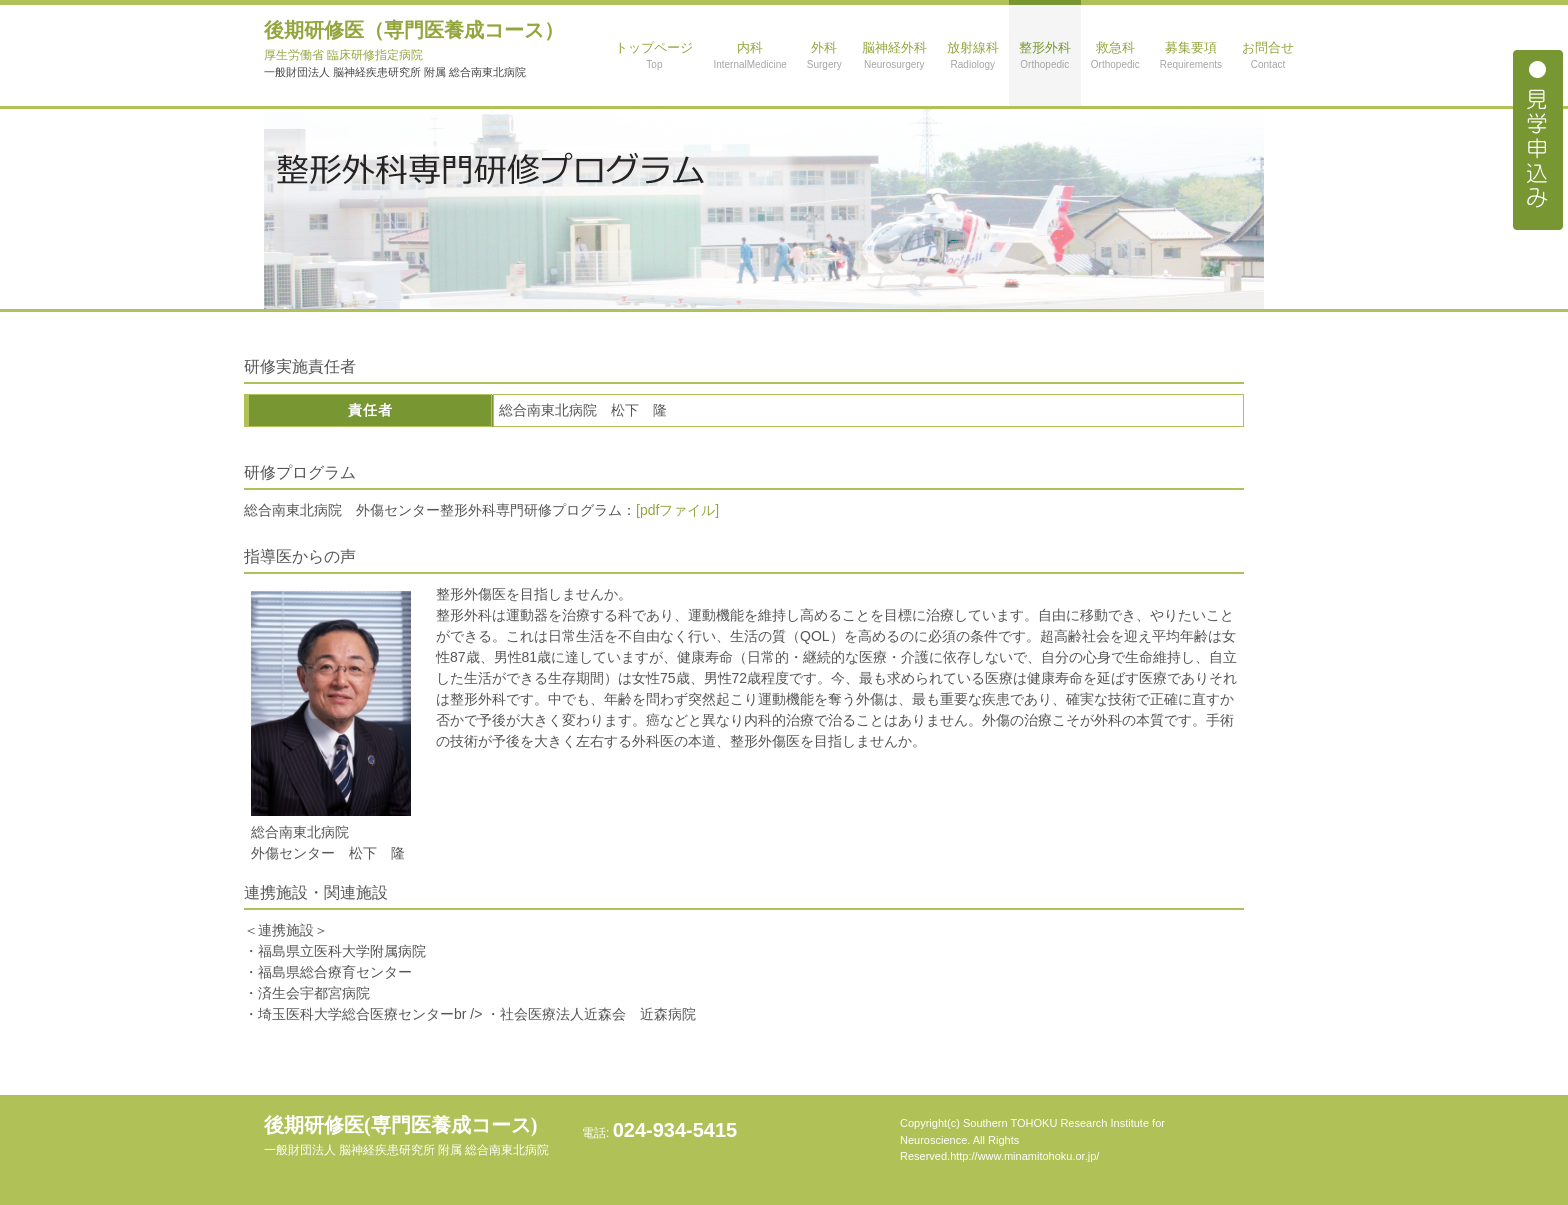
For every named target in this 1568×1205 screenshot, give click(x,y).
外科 (824, 55)
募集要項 (1191, 55)
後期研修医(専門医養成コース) (406, 1135)
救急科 (1115, 55)
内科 (749, 55)
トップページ (654, 55)
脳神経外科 (894, 55)
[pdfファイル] (677, 510)
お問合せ (1268, 55)
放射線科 (973, 55)
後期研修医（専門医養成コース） (414, 40)
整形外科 (1045, 55)
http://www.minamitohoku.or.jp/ (1024, 1156)
